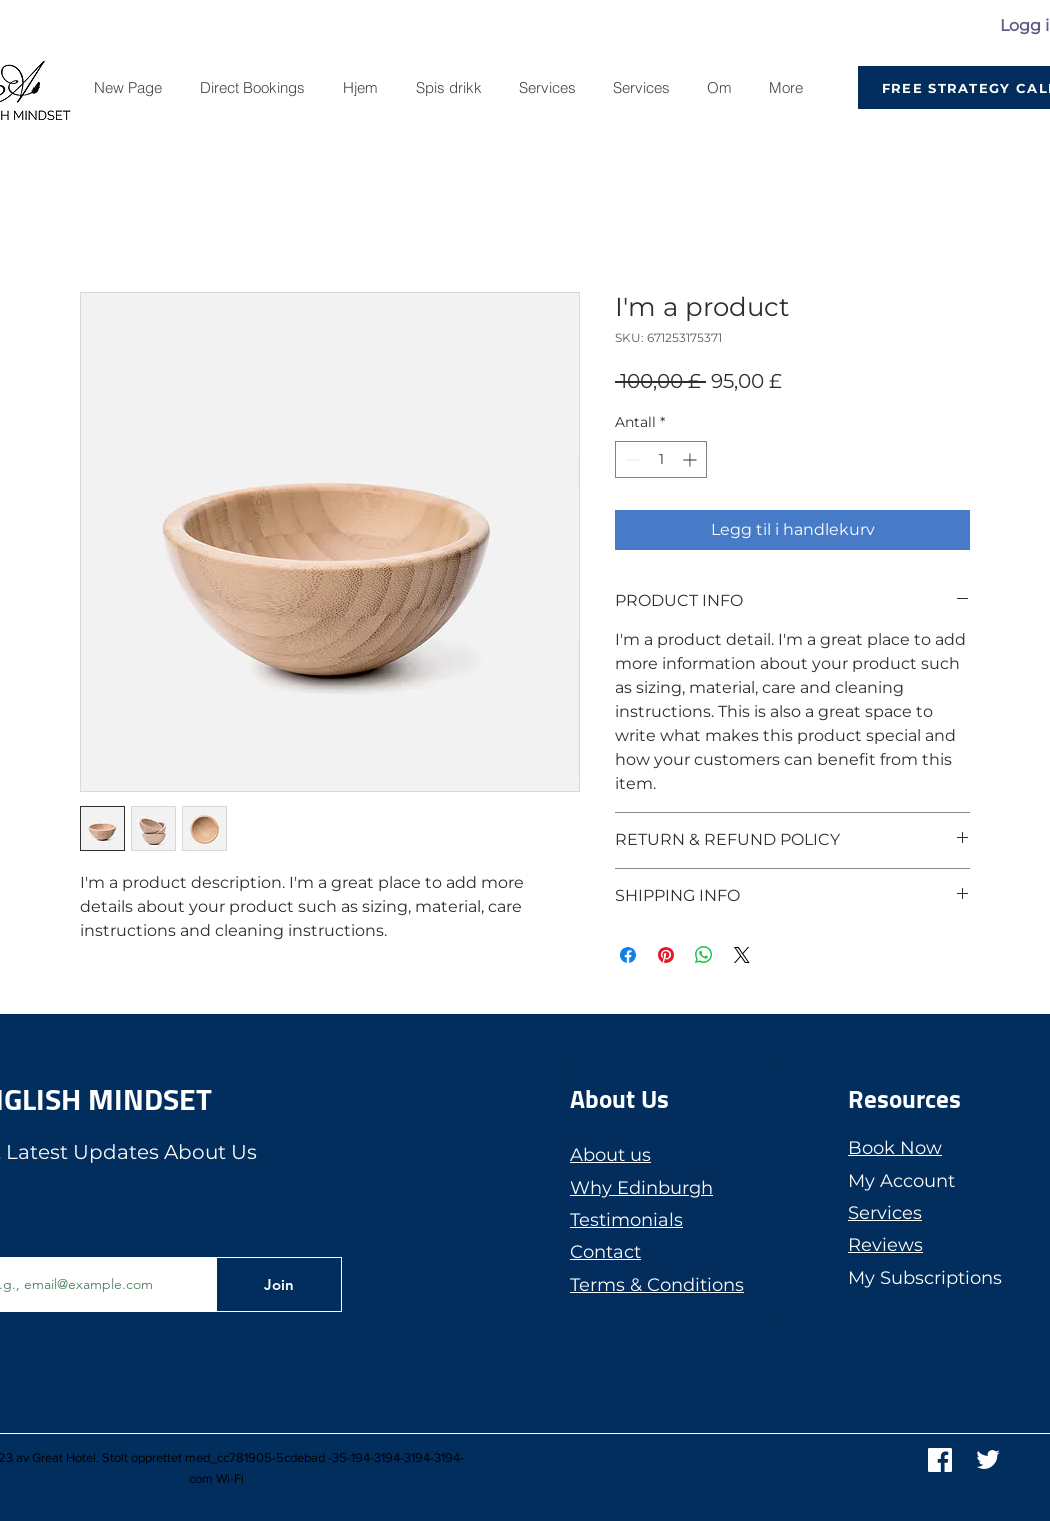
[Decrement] (630, 459)
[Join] (279, 1284)
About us (610, 1155)
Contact (605, 1252)
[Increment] (691, 459)
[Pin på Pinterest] (666, 955)
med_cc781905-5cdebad (255, 1457)
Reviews (885, 1245)
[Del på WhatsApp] (704, 955)
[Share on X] (742, 955)
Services (885, 1213)
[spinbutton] (661, 459)
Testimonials (626, 1220)
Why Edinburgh (641, 1188)
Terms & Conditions (657, 1285)
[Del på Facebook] (628, 955)
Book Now (895, 1148)
